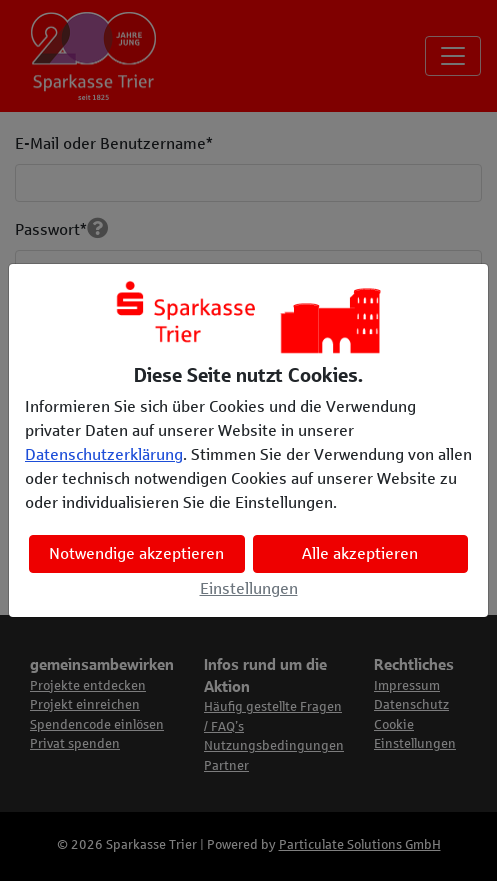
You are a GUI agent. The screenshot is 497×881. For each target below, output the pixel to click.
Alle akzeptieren (360, 553)
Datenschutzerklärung (104, 454)
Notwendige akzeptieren (136, 553)
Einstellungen (249, 588)
